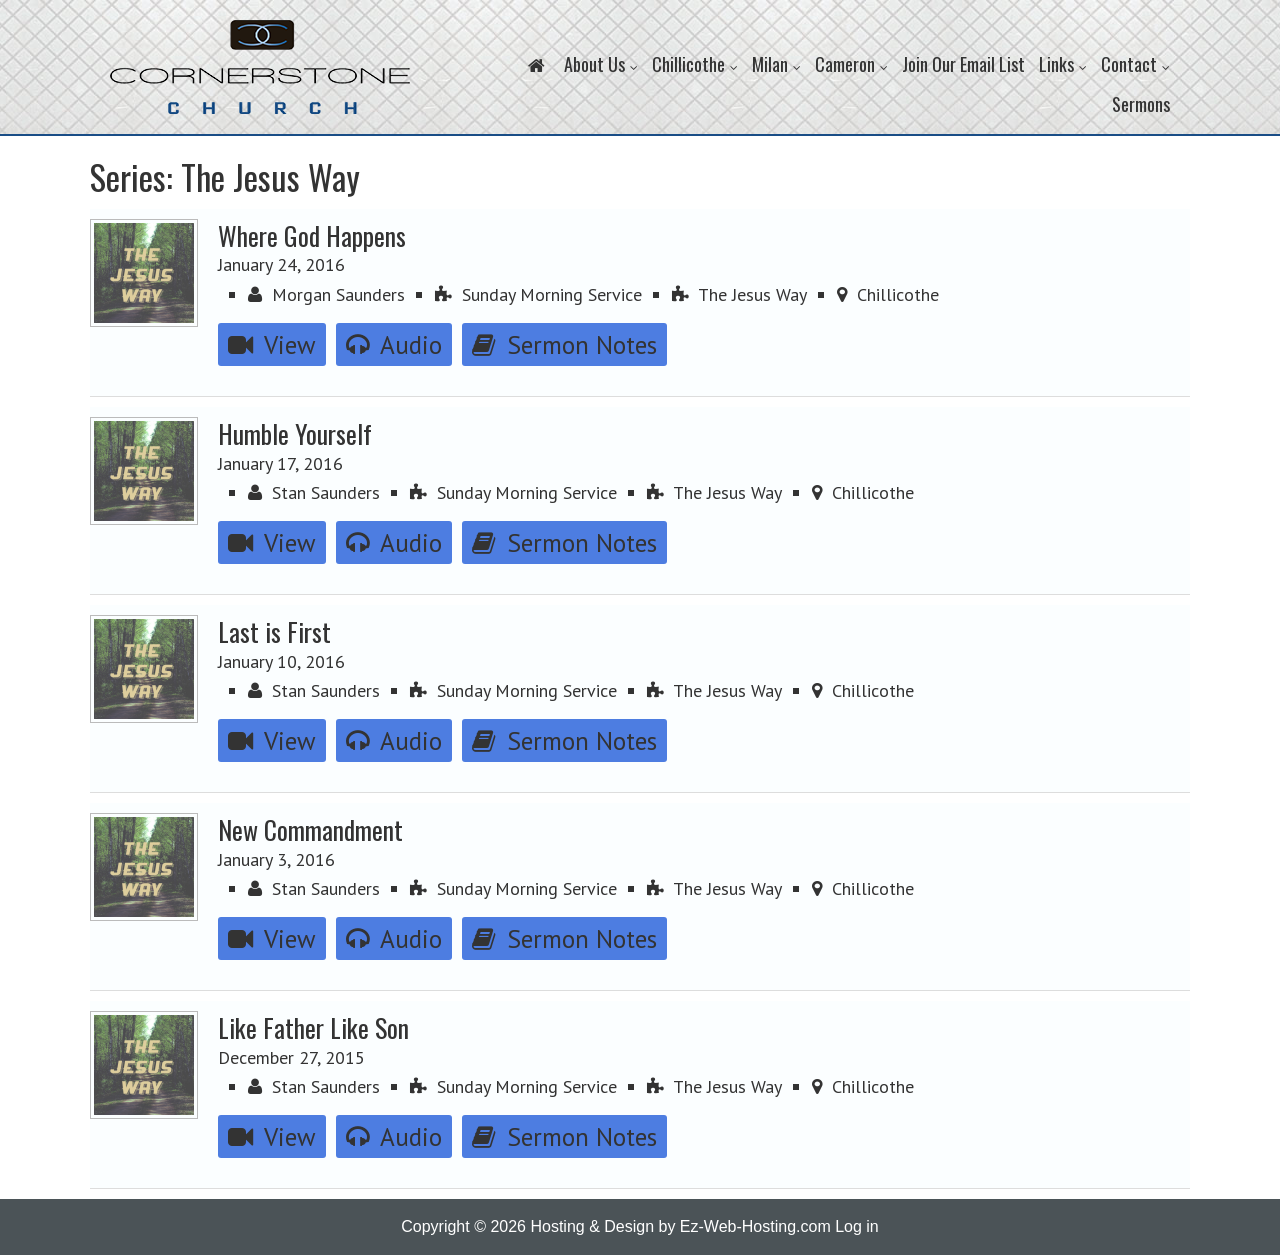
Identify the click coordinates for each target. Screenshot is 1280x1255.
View (272, 344)
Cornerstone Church (260, 77)
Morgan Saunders (326, 294)
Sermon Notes (564, 344)
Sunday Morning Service (538, 294)
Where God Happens (312, 235)
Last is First (274, 631)
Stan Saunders (314, 492)
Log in (857, 1226)
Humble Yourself (295, 433)
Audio (394, 344)
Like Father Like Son (313, 1027)
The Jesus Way (739, 294)
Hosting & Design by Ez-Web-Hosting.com (680, 1226)
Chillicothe (888, 294)
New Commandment (310, 829)
